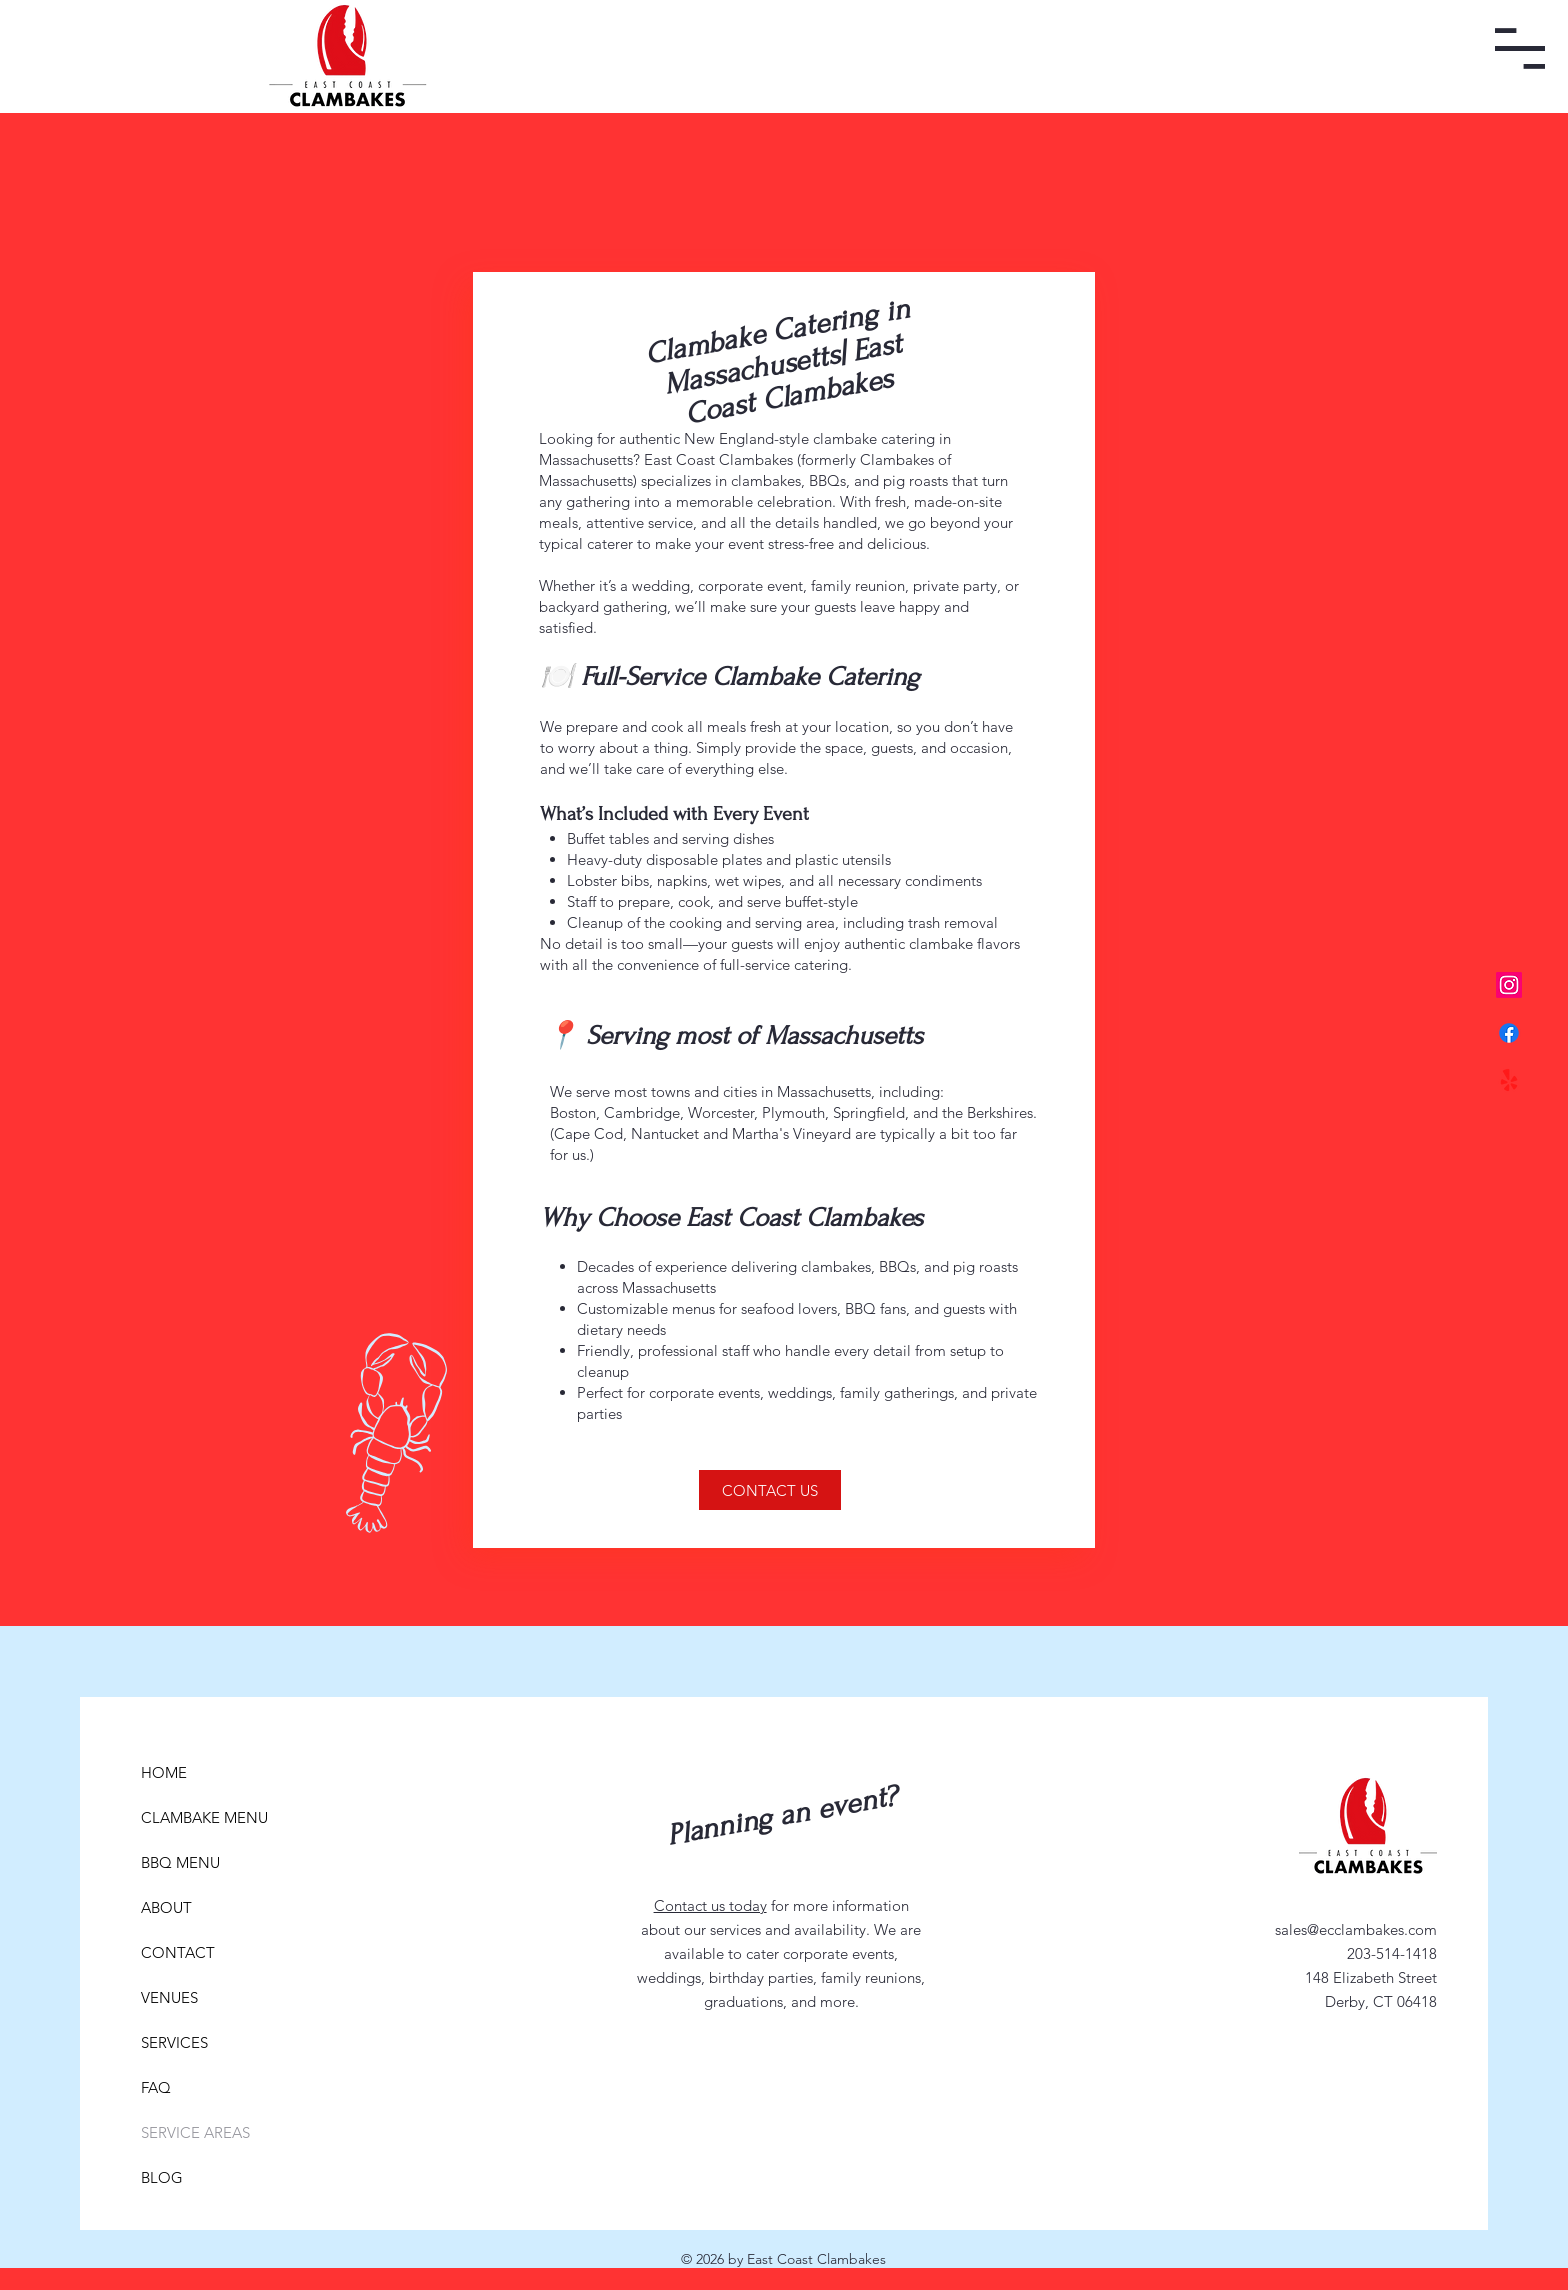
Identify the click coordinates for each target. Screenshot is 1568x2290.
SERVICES (174, 2042)
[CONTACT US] (770, 1490)
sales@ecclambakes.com (1356, 1929)
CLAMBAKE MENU (189, 1817)
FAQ (156, 2087)
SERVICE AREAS (189, 2132)
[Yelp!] (1509, 1081)
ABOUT (166, 1907)
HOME (164, 1772)
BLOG (162, 2177)
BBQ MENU (180, 1862)
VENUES (169, 1997)
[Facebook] (1509, 1033)
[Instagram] (1509, 985)
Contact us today (710, 1905)
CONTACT (178, 1952)
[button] (1520, 48)
